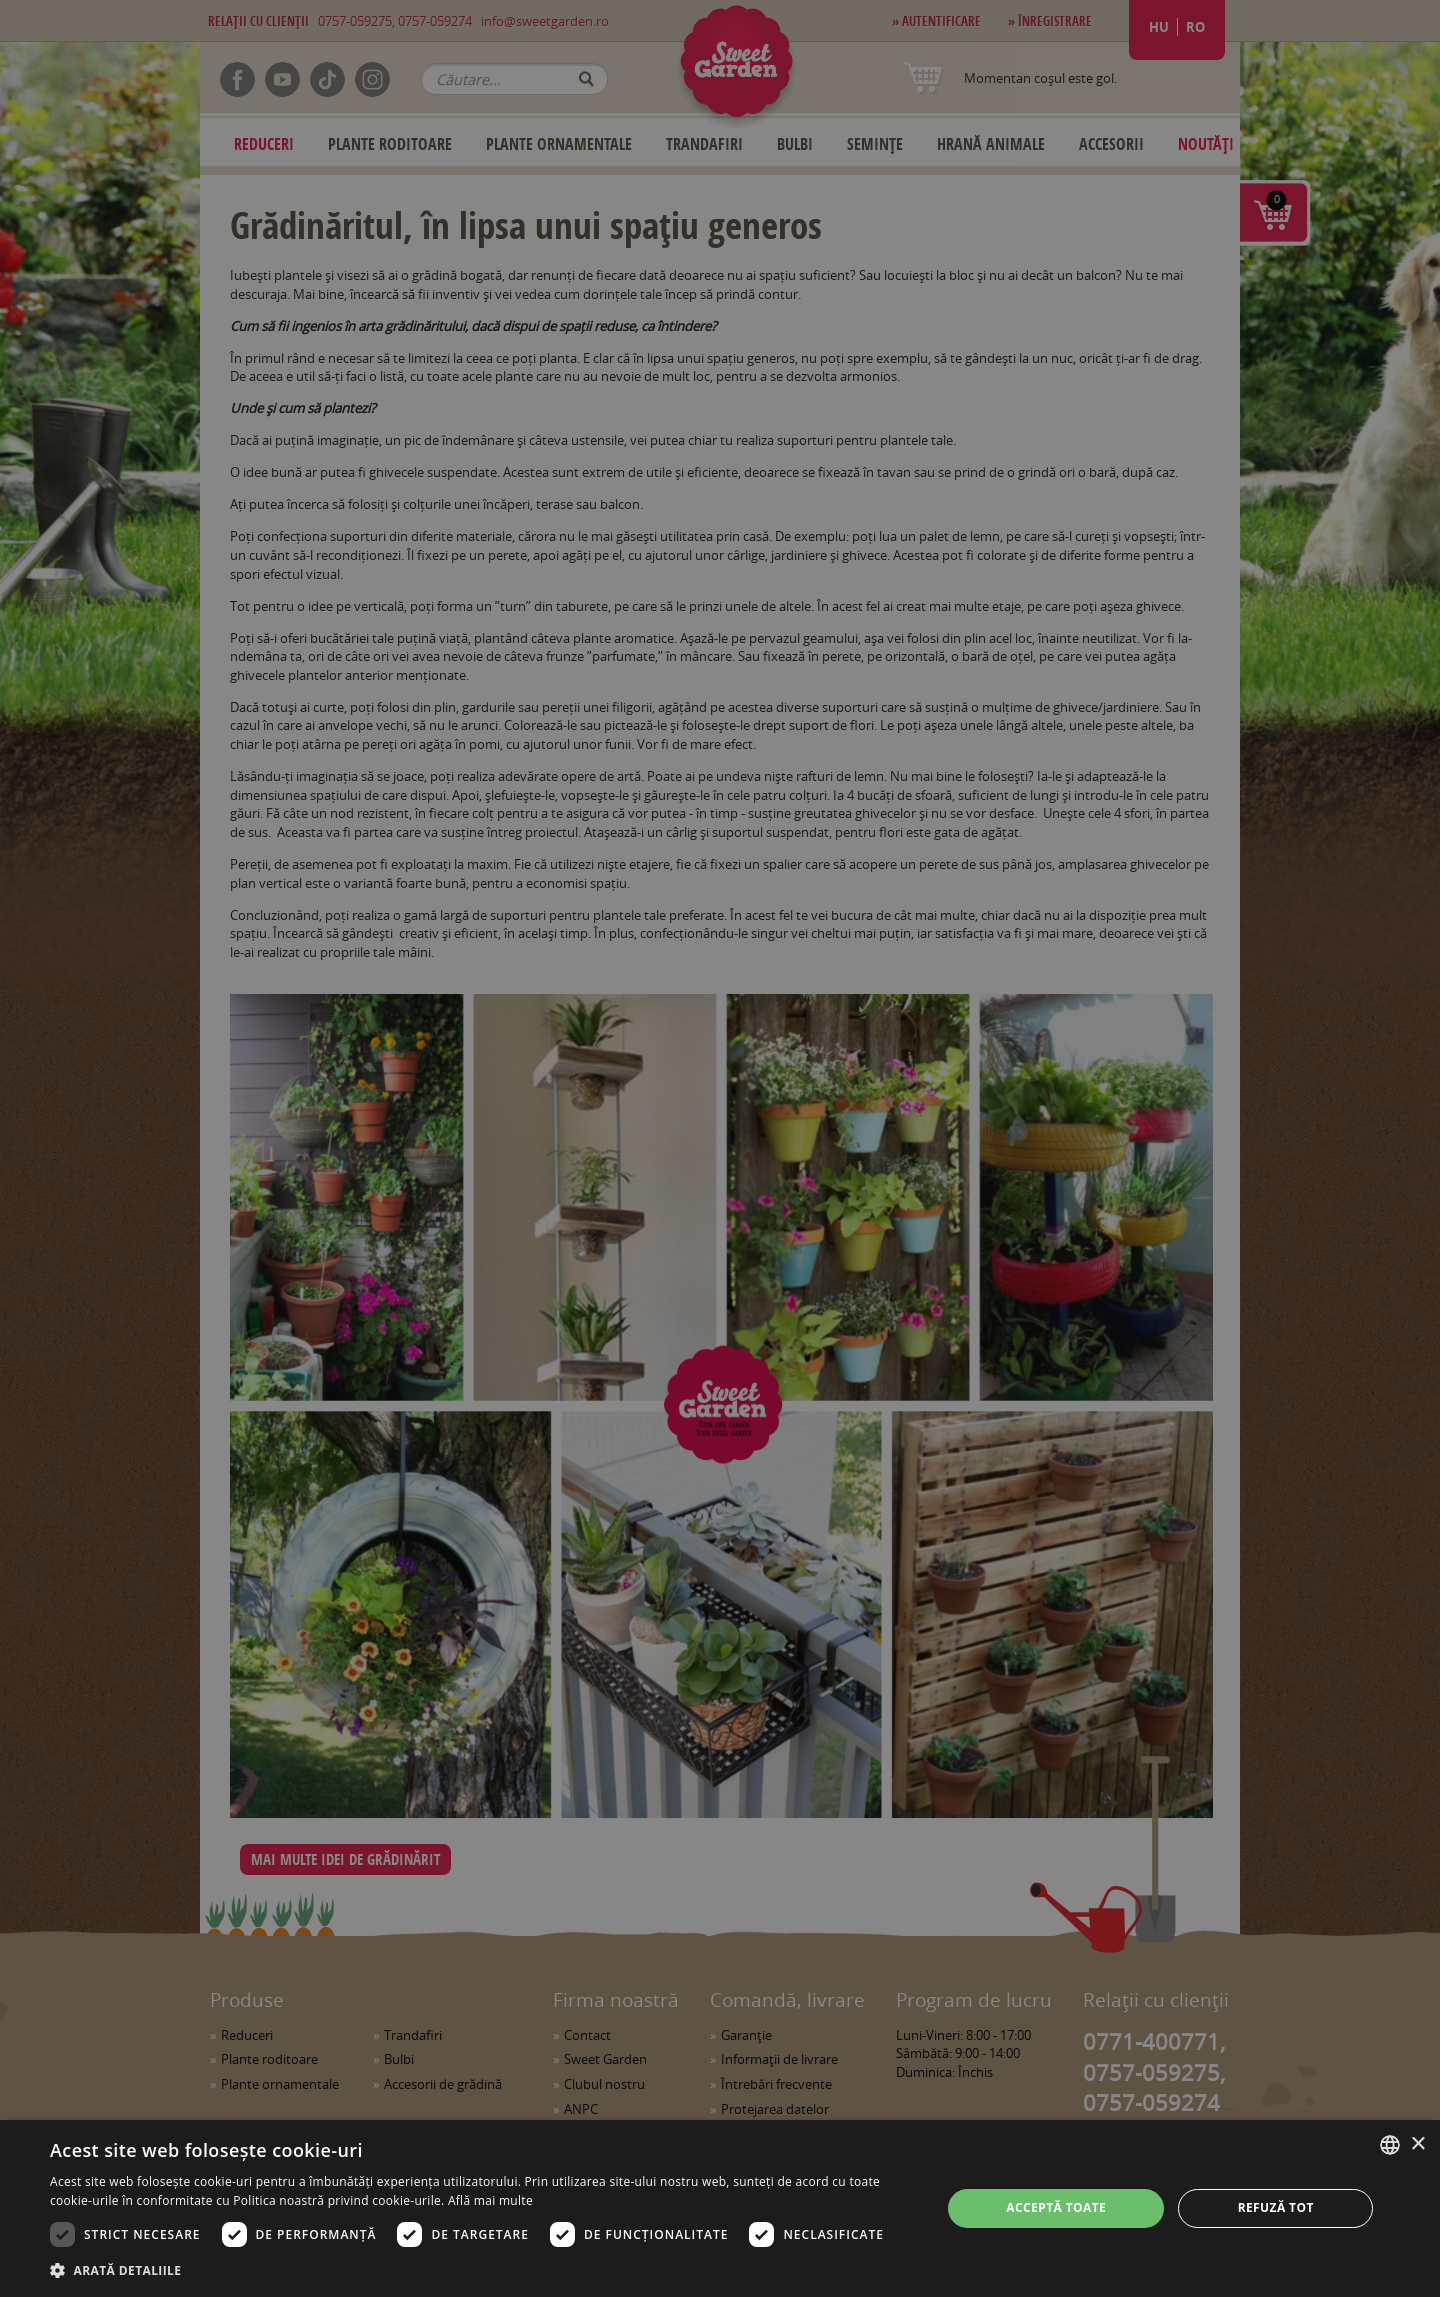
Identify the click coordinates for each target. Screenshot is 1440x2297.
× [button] (1417, 2144)
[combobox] (1390, 2145)
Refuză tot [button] (1276, 2207)
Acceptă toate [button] (1056, 2207)
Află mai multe (490, 2200)
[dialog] (720, 2208)
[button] (482, 2270)
